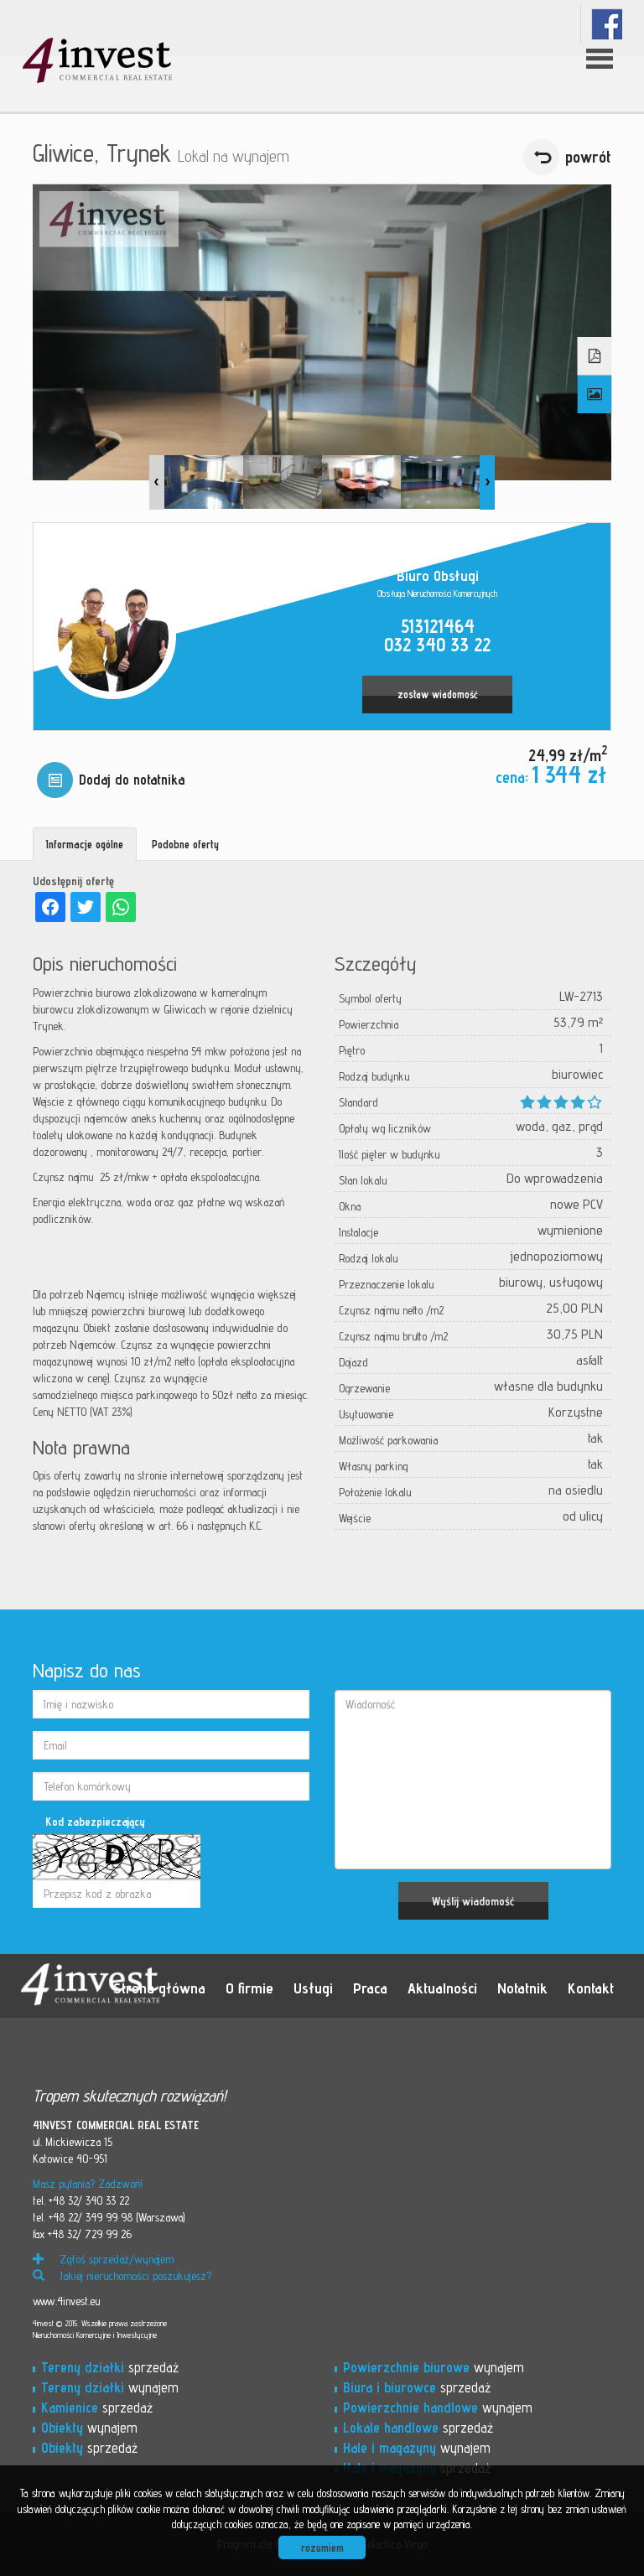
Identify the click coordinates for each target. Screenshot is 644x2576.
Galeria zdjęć (595, 395)
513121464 (438, 625)
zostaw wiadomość (437, 694)
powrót (588, 157)
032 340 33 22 (437, 644)
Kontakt (591, 1987)
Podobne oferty (185, 844)
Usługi (313, 1987)
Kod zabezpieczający (95, 1821)
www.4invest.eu (66, 2301)
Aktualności (442, 1987)
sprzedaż (110, 2367)
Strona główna (159, 1987)
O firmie (249, 1987)
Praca (370, 1987)
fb (606, 23)
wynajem (110, 2387)
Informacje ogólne (84, 844)
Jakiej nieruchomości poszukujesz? (122, 2276)
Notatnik (522, 1987)
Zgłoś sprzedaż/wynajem (103, 2259)
